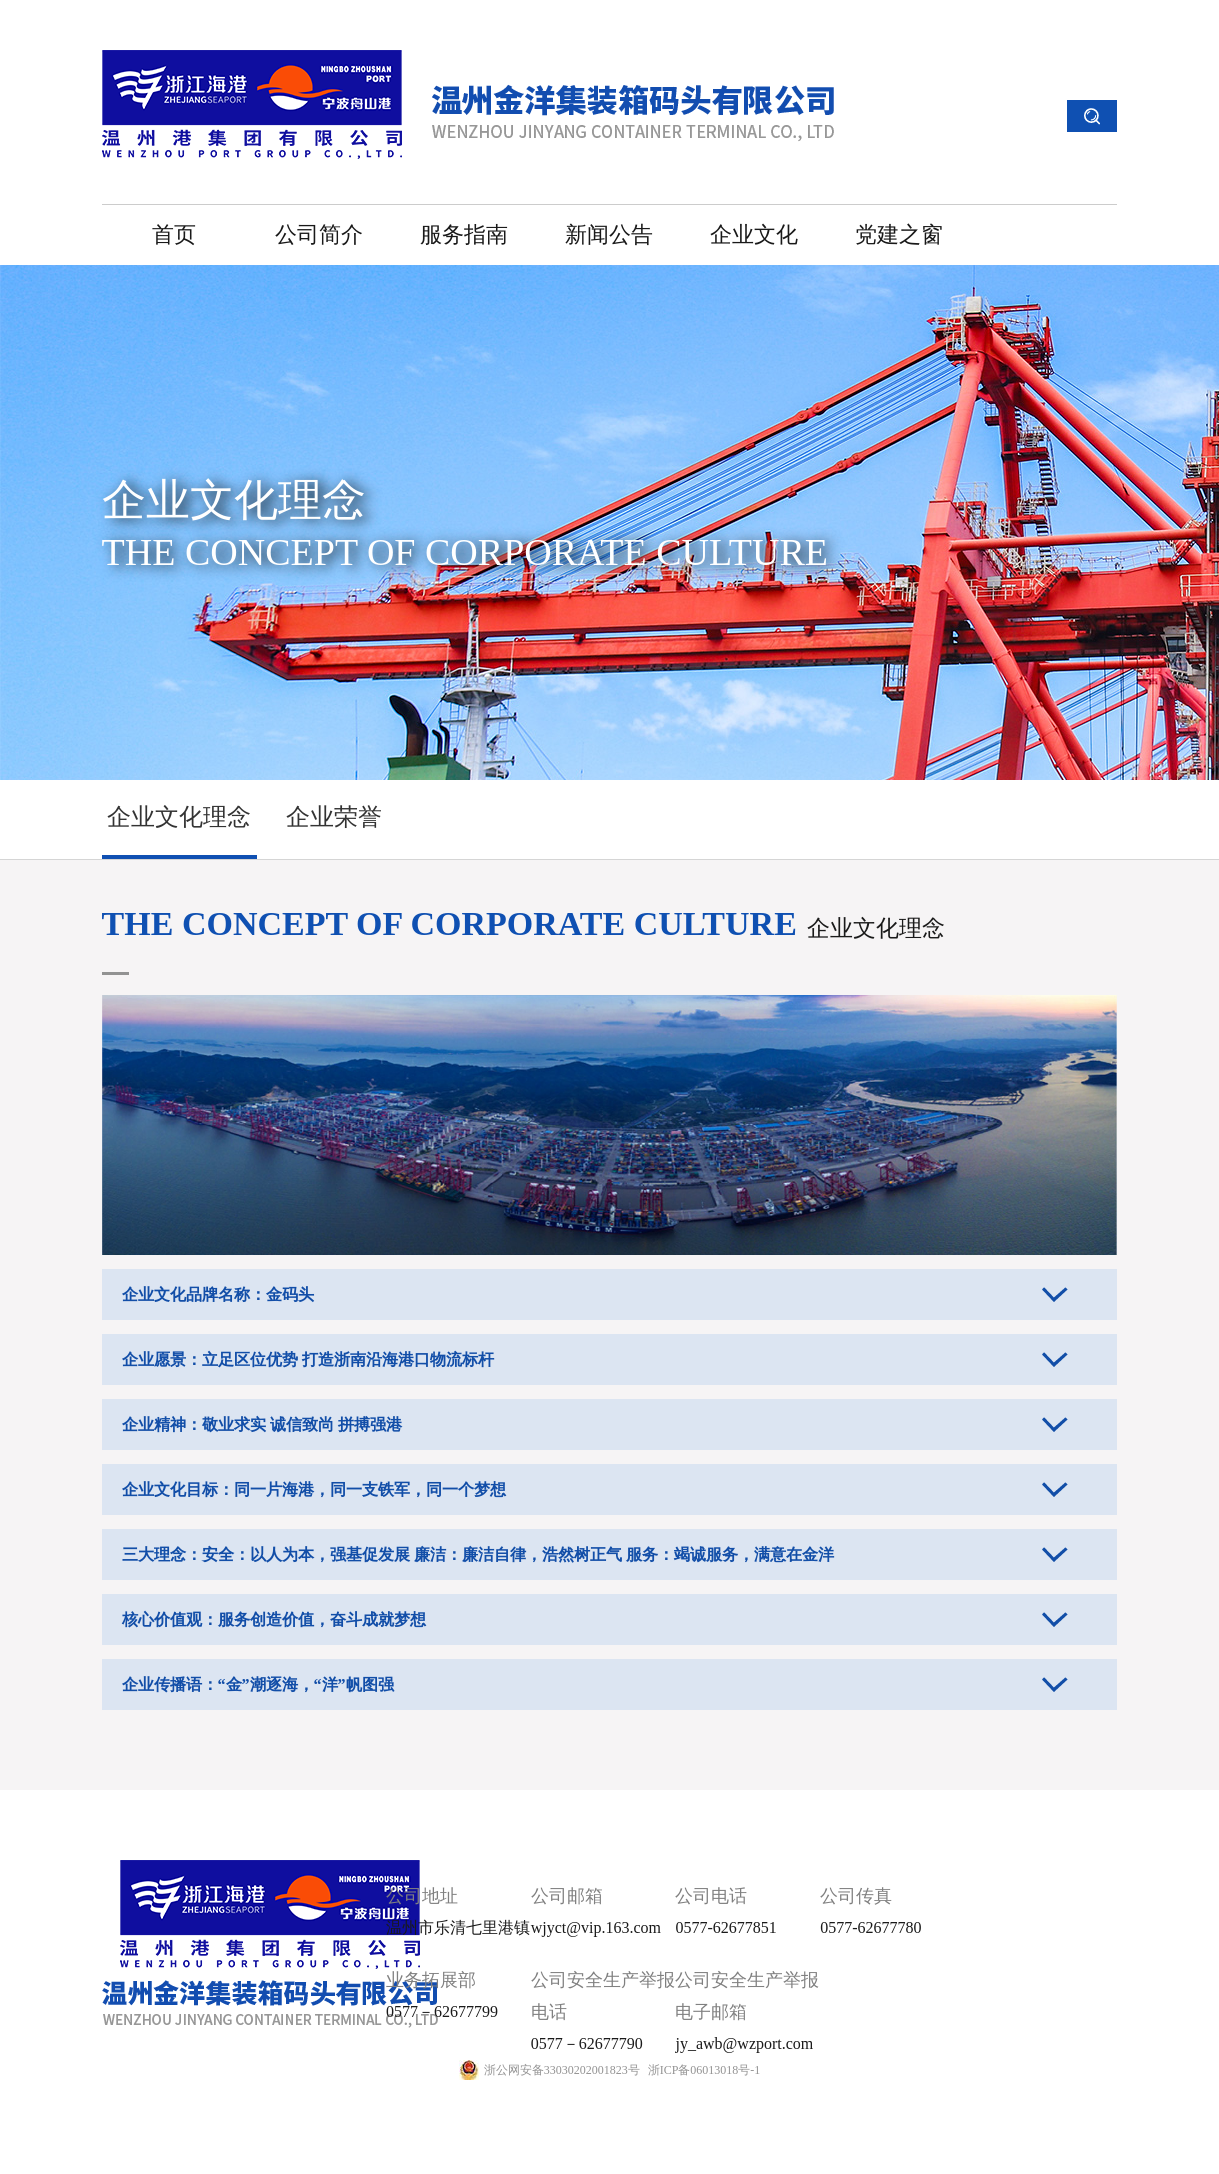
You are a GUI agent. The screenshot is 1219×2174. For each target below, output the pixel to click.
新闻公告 (609, 234)
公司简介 (319, 234)
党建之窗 (899, 234)
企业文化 (754, 234)
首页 (174, 234)
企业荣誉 (334, 817)
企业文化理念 (179, 817)
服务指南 (464, 234)
